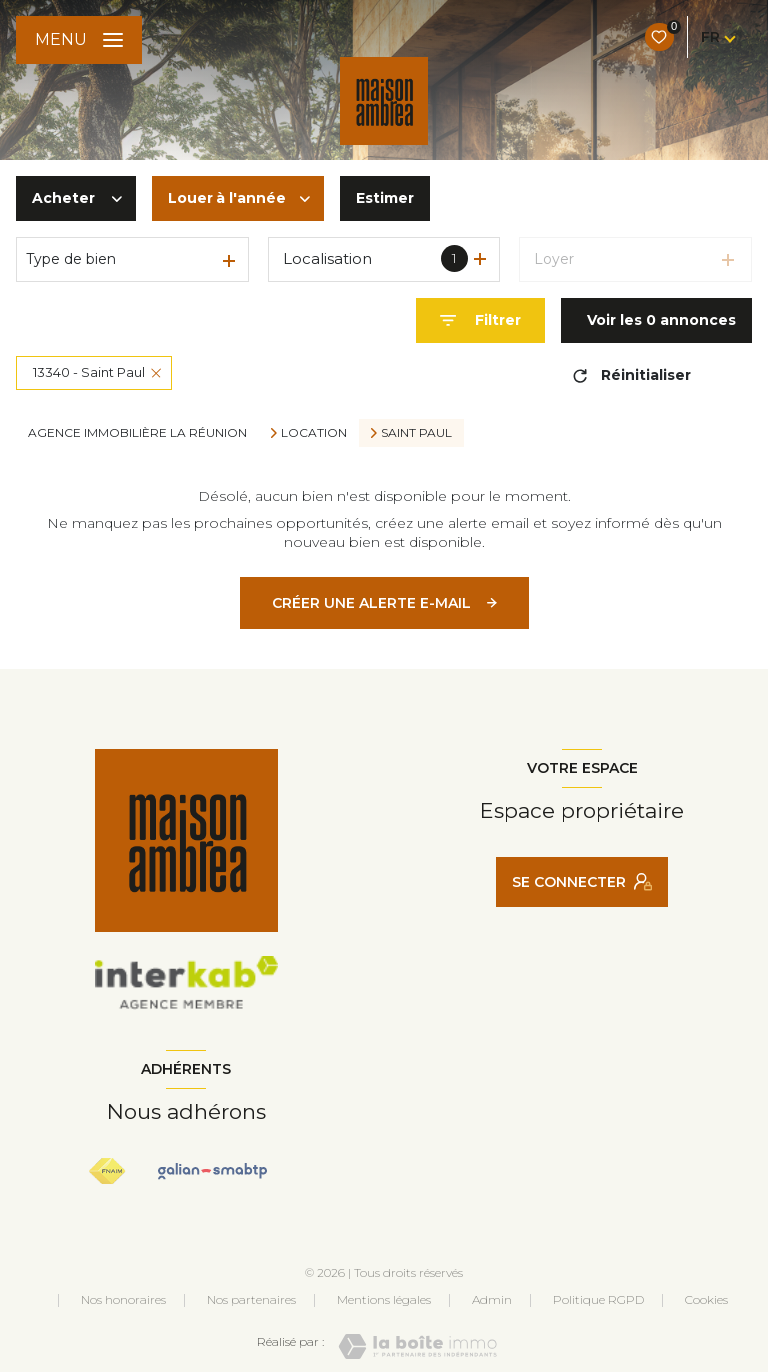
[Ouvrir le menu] (79, 40)
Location (314, 433)
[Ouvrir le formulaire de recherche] (480, 320)
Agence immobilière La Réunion (137, 432)
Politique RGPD (598, 1299)
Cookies (706, 1300)
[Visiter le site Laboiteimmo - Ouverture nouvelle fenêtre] (417, 1346)
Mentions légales (384, 1299)
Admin (492, 1299)
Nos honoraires (123, 1299)
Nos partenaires (251, 1299)
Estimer (385, 198)
